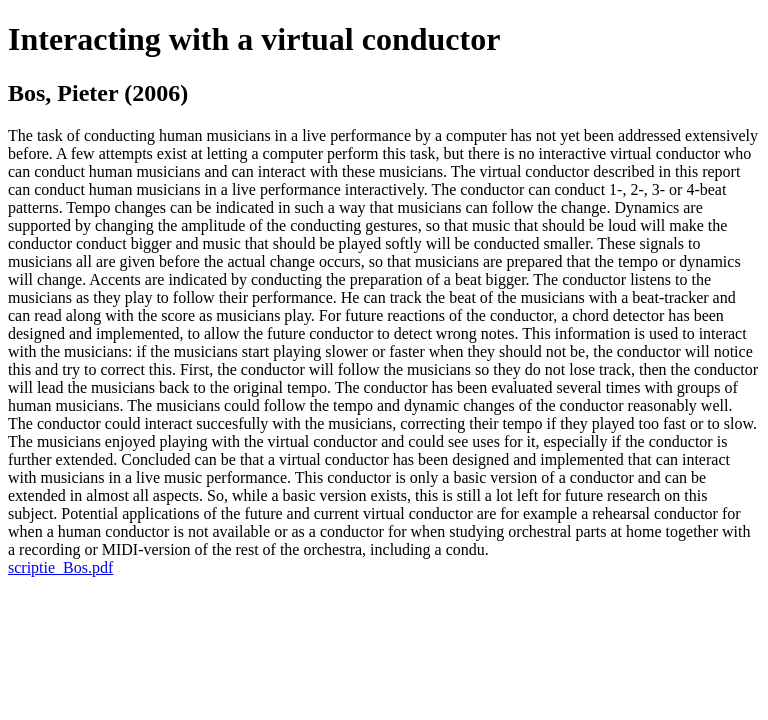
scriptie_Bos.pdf (60, 567)
